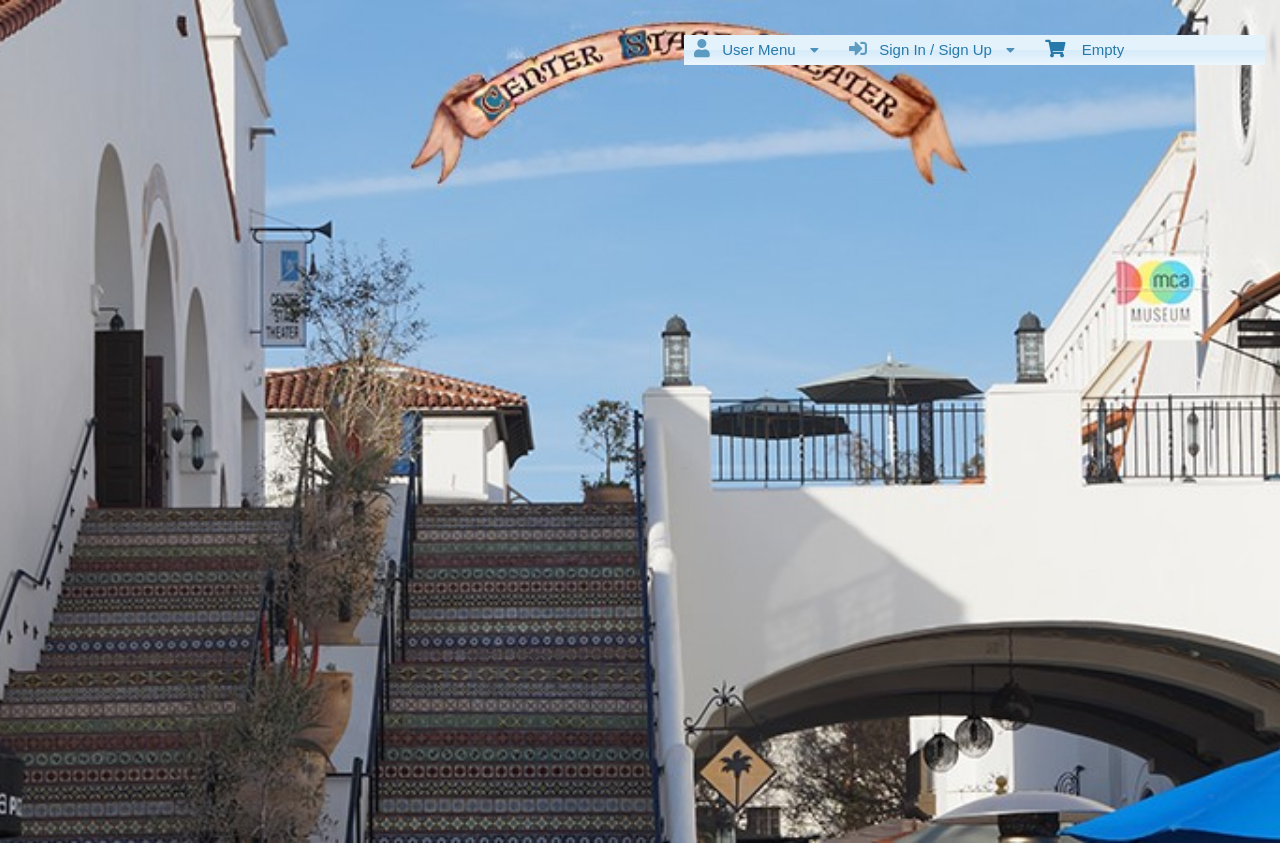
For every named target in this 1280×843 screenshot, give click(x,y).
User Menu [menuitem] (756, 49)
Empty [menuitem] (1084, 48)
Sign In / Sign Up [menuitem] (932, 49)
